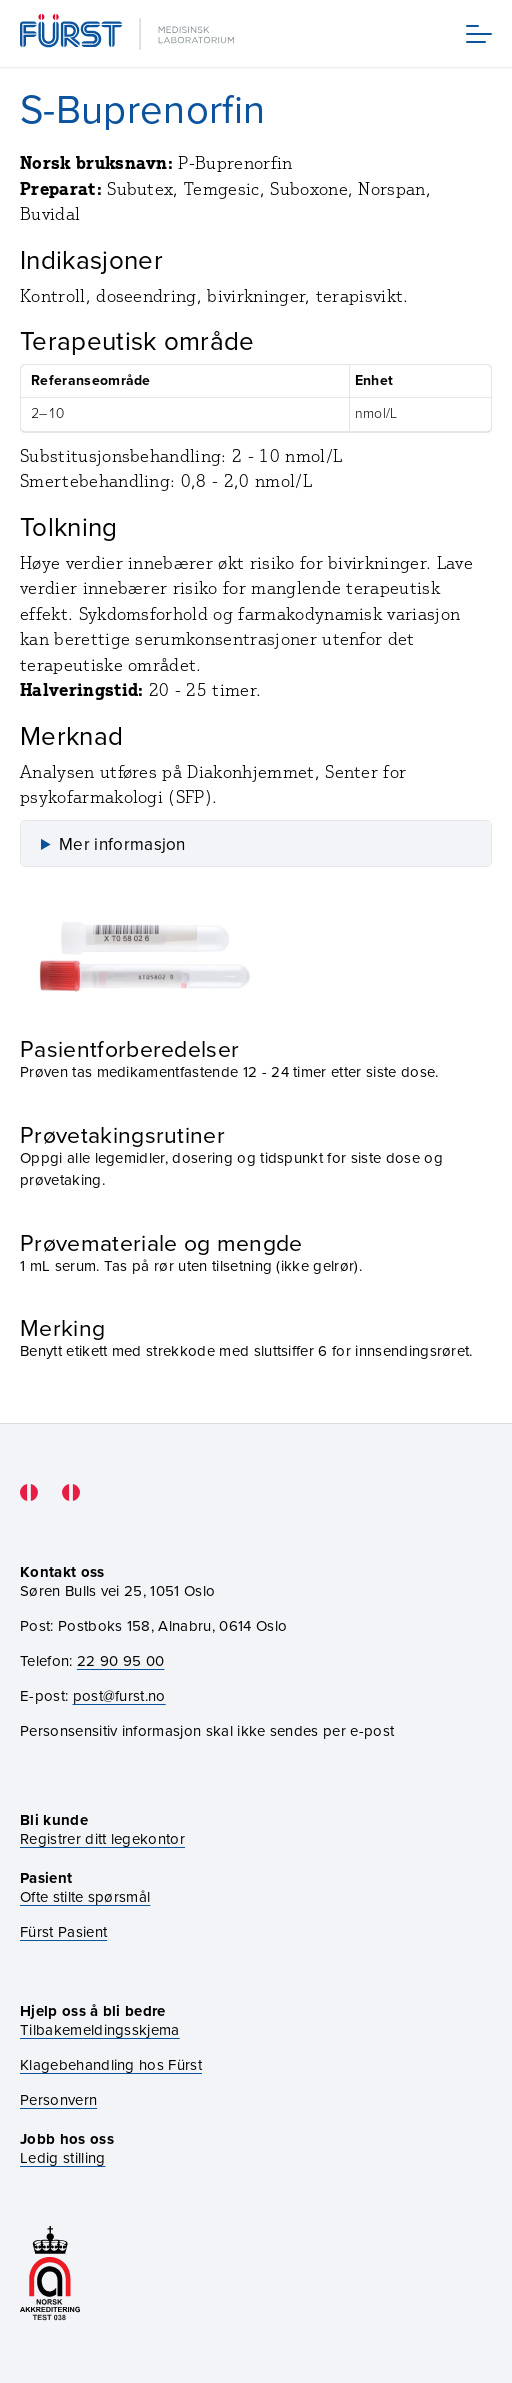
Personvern (58, 2100)
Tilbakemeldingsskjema (100, 2030)
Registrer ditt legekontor (102, 1839)
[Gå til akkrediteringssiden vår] (50, 2274)
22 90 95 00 (121, 1661)
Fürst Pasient (63, 1932)
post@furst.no (119, 1696)
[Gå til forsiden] (129, 33)
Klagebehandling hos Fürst (111, 2065)
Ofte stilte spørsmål (85, 1897)
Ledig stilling (62, 2158)
